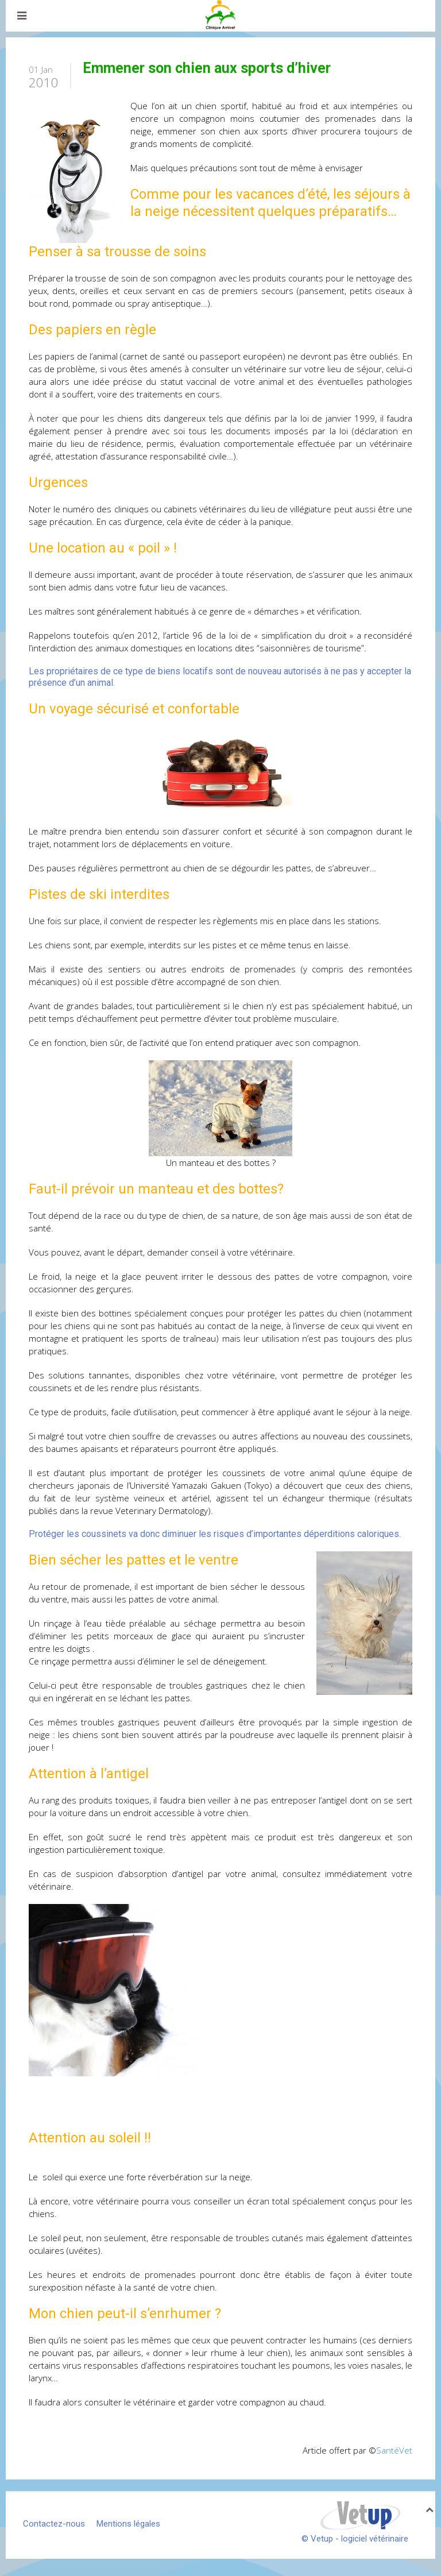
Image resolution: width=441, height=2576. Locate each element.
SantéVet (394, 2450)
